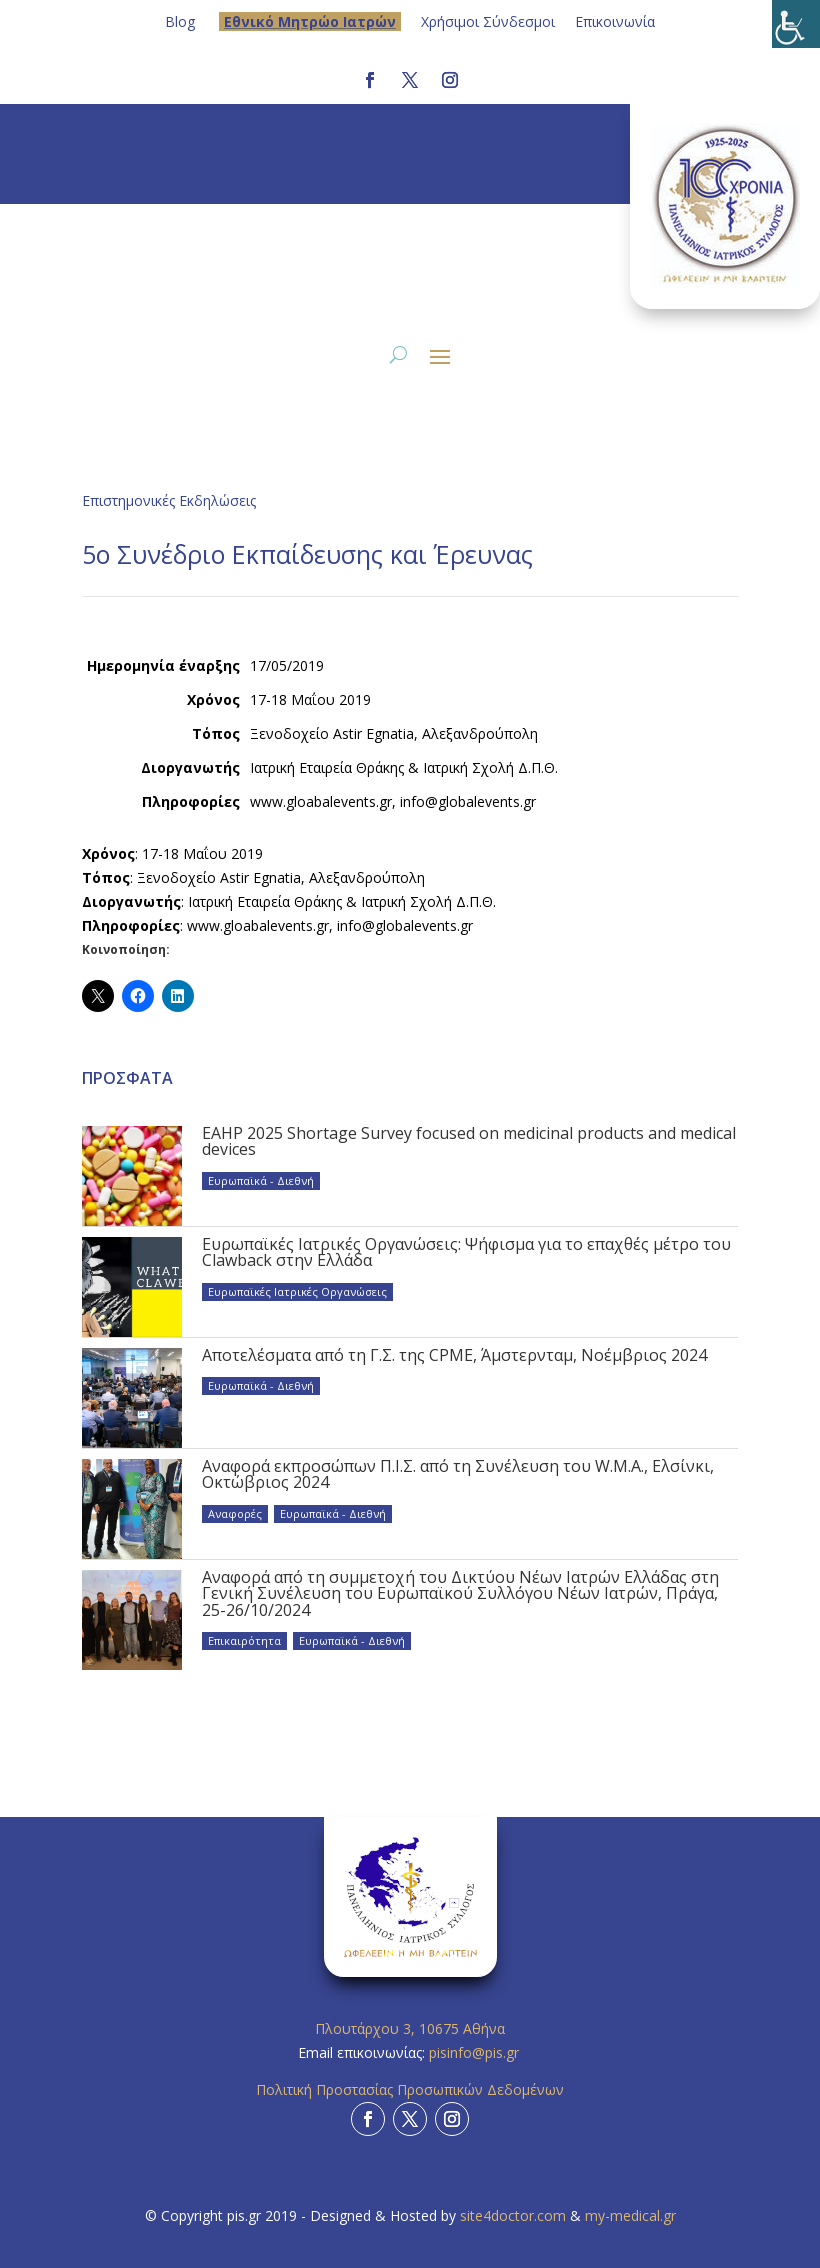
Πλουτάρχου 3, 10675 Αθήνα (410, 2028)
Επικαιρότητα (244, 1640)
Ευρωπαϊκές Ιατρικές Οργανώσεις (297, 1291)
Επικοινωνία (615, 21)
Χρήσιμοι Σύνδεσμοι (488, 21)
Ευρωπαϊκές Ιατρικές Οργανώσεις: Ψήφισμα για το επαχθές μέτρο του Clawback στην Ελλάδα (466, 1252)
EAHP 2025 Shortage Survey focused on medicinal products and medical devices (469, 1141)
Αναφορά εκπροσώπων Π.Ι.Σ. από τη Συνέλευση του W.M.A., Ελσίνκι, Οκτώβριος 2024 (458, 1474)
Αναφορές (235, 1513)
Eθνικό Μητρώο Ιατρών (310, 21)
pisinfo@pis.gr (476, 2052)
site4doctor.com (513, 2215)
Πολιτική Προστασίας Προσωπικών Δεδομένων (410, 2089)
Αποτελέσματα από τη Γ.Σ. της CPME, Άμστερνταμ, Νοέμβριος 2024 (454, 1355)
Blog (180, 21)
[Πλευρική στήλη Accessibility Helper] (796, 24)
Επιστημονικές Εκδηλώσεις (169, 500)
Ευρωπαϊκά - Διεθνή (261, 1180)
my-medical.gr (630, 2215)
